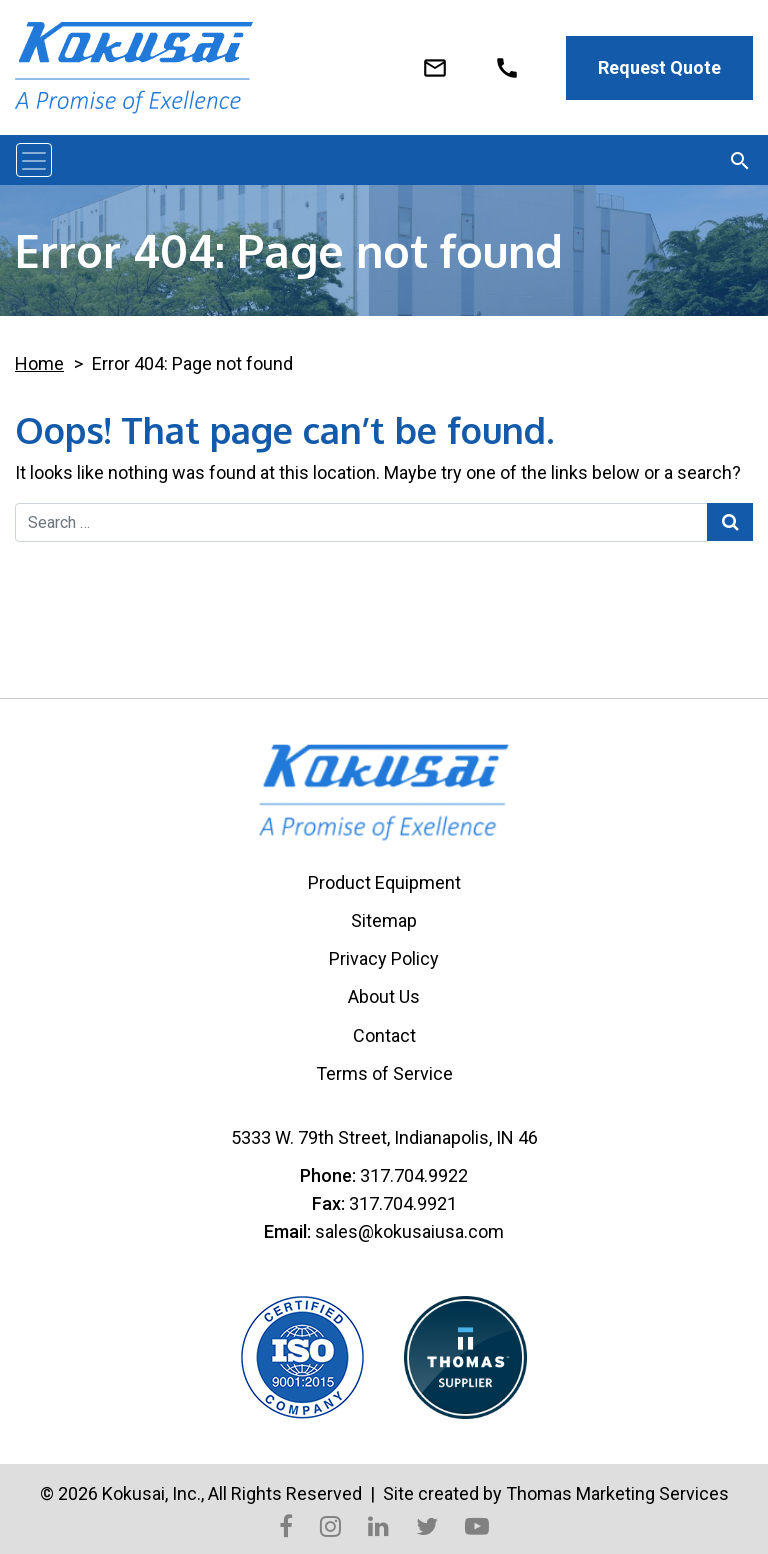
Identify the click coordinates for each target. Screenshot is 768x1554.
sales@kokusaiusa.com (409, 1231)
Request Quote (659, 67)
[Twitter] (427, 1524)
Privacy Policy (384, 958)
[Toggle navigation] (34, 160)
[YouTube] (477, 1524)
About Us (384, 996)
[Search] (740, 160)
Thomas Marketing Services (617, 1493)
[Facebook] (286, 1524)
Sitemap (384, 920)
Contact (384, 1035)
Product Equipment (384, 882)
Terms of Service (384, 1073)
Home (39, 363)
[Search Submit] (729, 522)
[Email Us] (435, 66)
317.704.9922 (414, 1175)
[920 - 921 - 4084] (507, 66)
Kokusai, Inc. (151, 1493)
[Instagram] (330, 1524)
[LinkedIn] (378, 1524)
